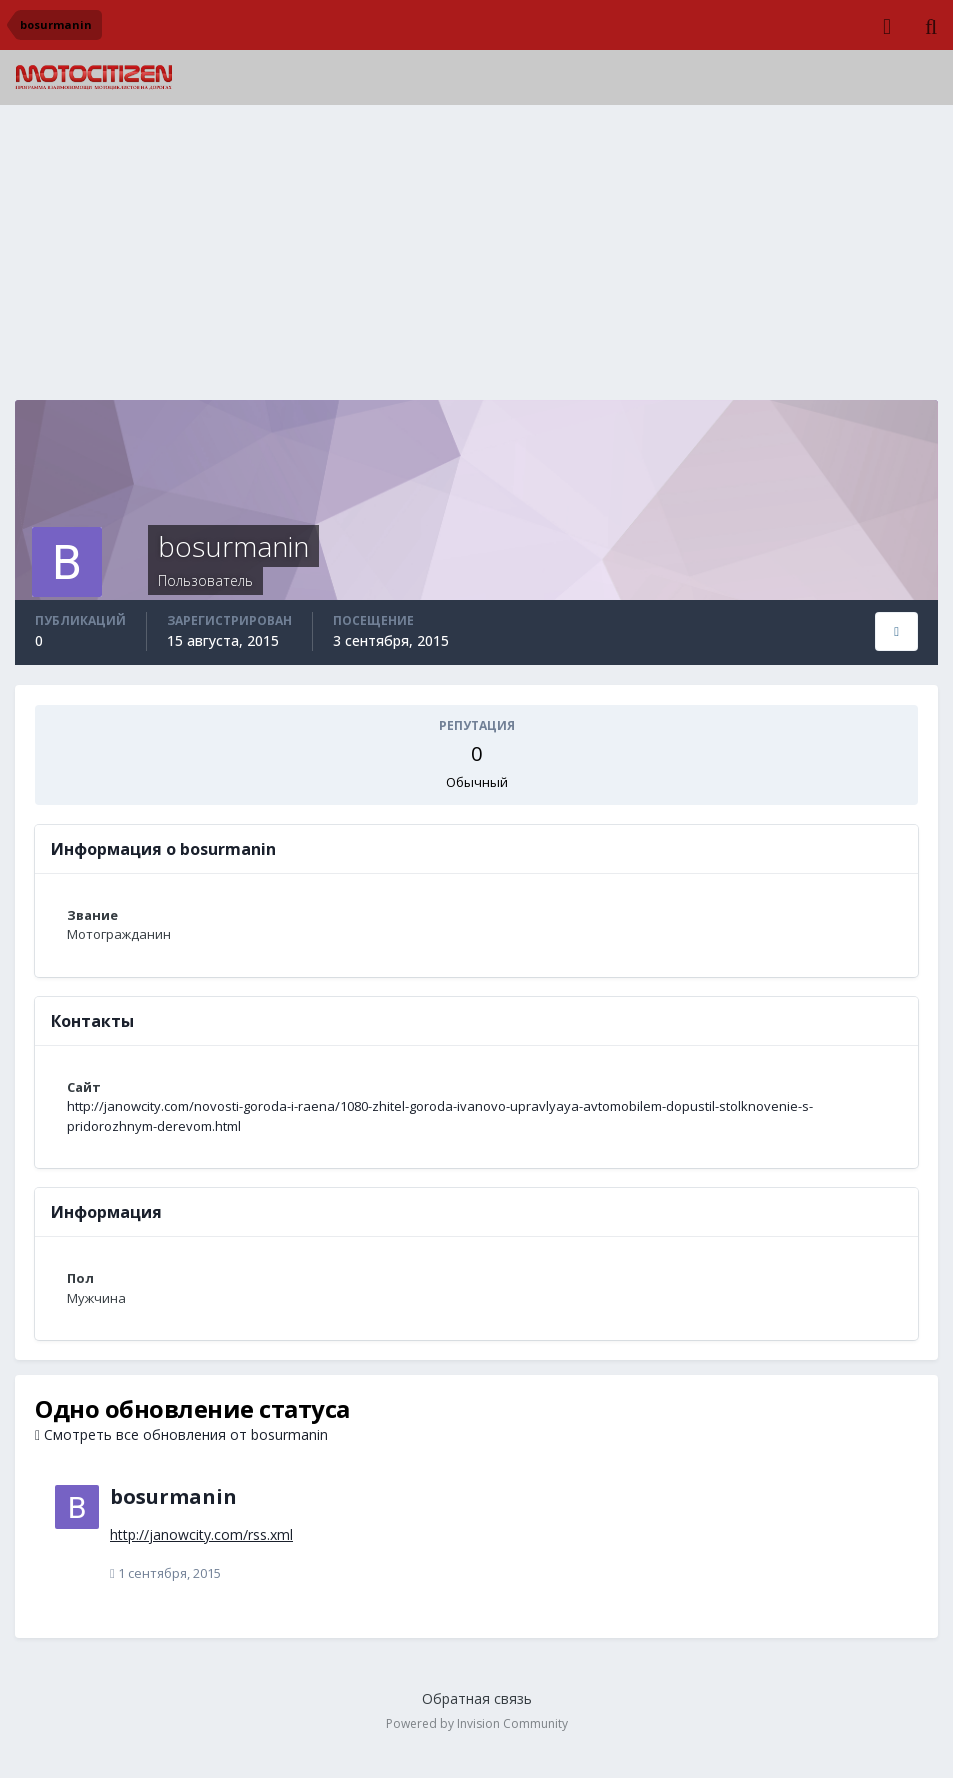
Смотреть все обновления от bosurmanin (181, 1434)
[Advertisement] (477, 260)
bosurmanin (173, 1496)
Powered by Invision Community (477, 1723)
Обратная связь (477, 1698)
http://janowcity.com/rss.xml (201, 1534)
